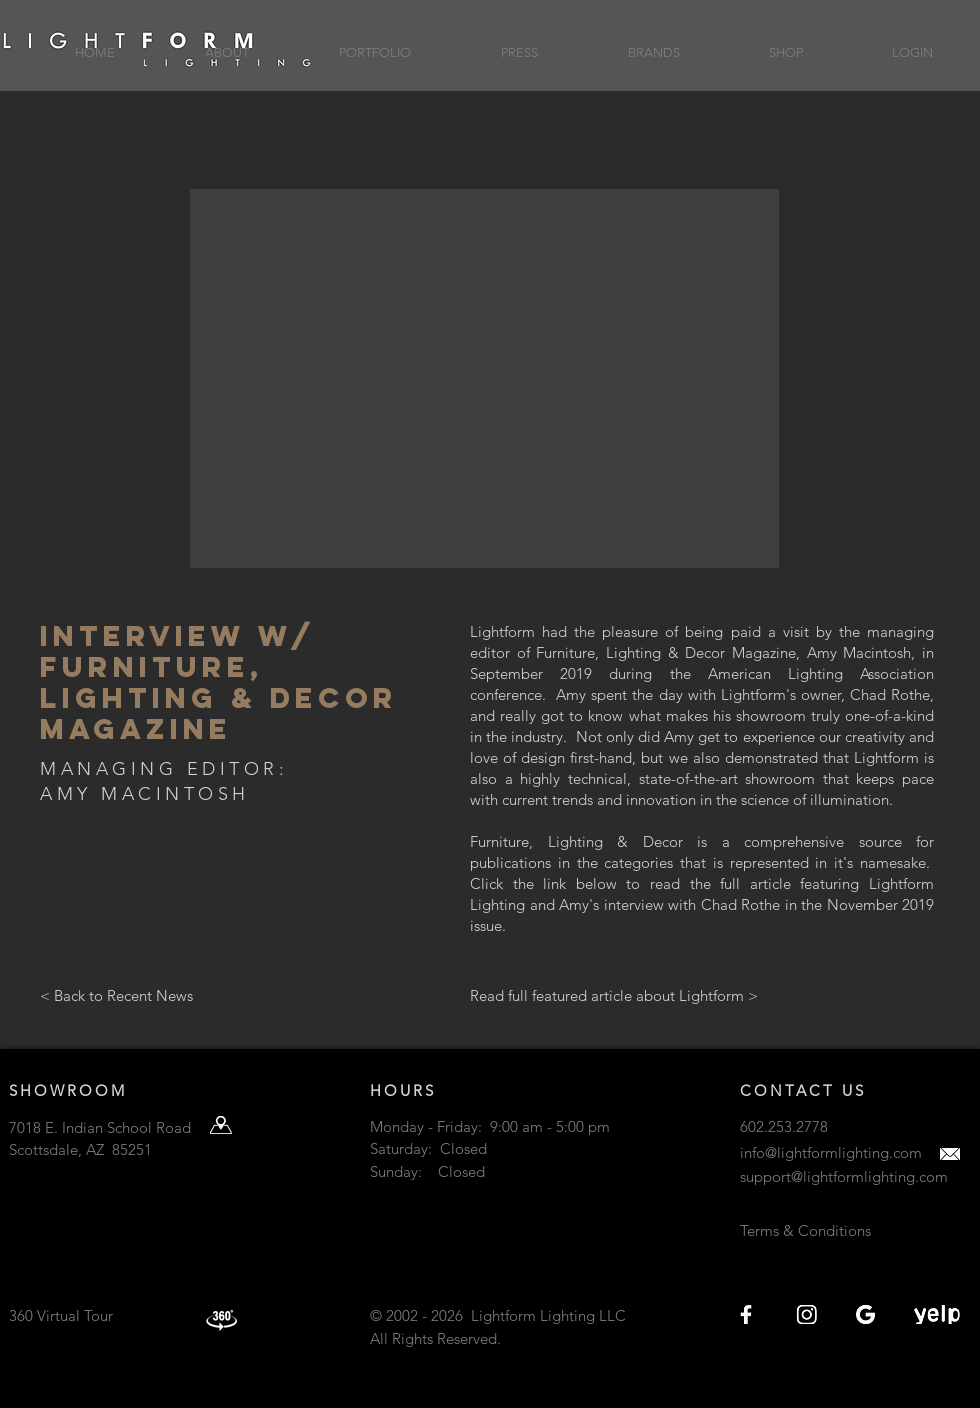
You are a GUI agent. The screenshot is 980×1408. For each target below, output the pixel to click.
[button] (227, 43)
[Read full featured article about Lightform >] (614, 996)
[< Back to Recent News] (183, 996)
